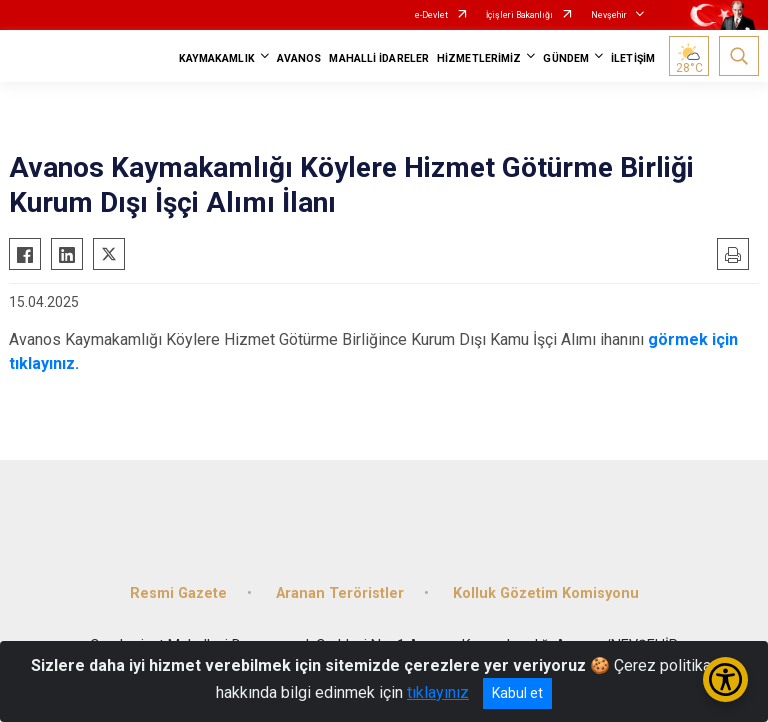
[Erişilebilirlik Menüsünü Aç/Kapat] (725, 679)
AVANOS (299, 58)
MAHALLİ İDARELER (379, 58)
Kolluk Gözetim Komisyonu (546, 593)
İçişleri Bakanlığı (519, 15)
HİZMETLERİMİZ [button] (479, 58)
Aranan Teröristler (340, 593)
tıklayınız (438, 692)
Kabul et (517, 693)
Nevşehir (609, 15)
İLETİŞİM (633, 58)
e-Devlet (431, 15)
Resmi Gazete (178, 593)
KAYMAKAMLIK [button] (217, 58)
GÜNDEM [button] (566, 58)
